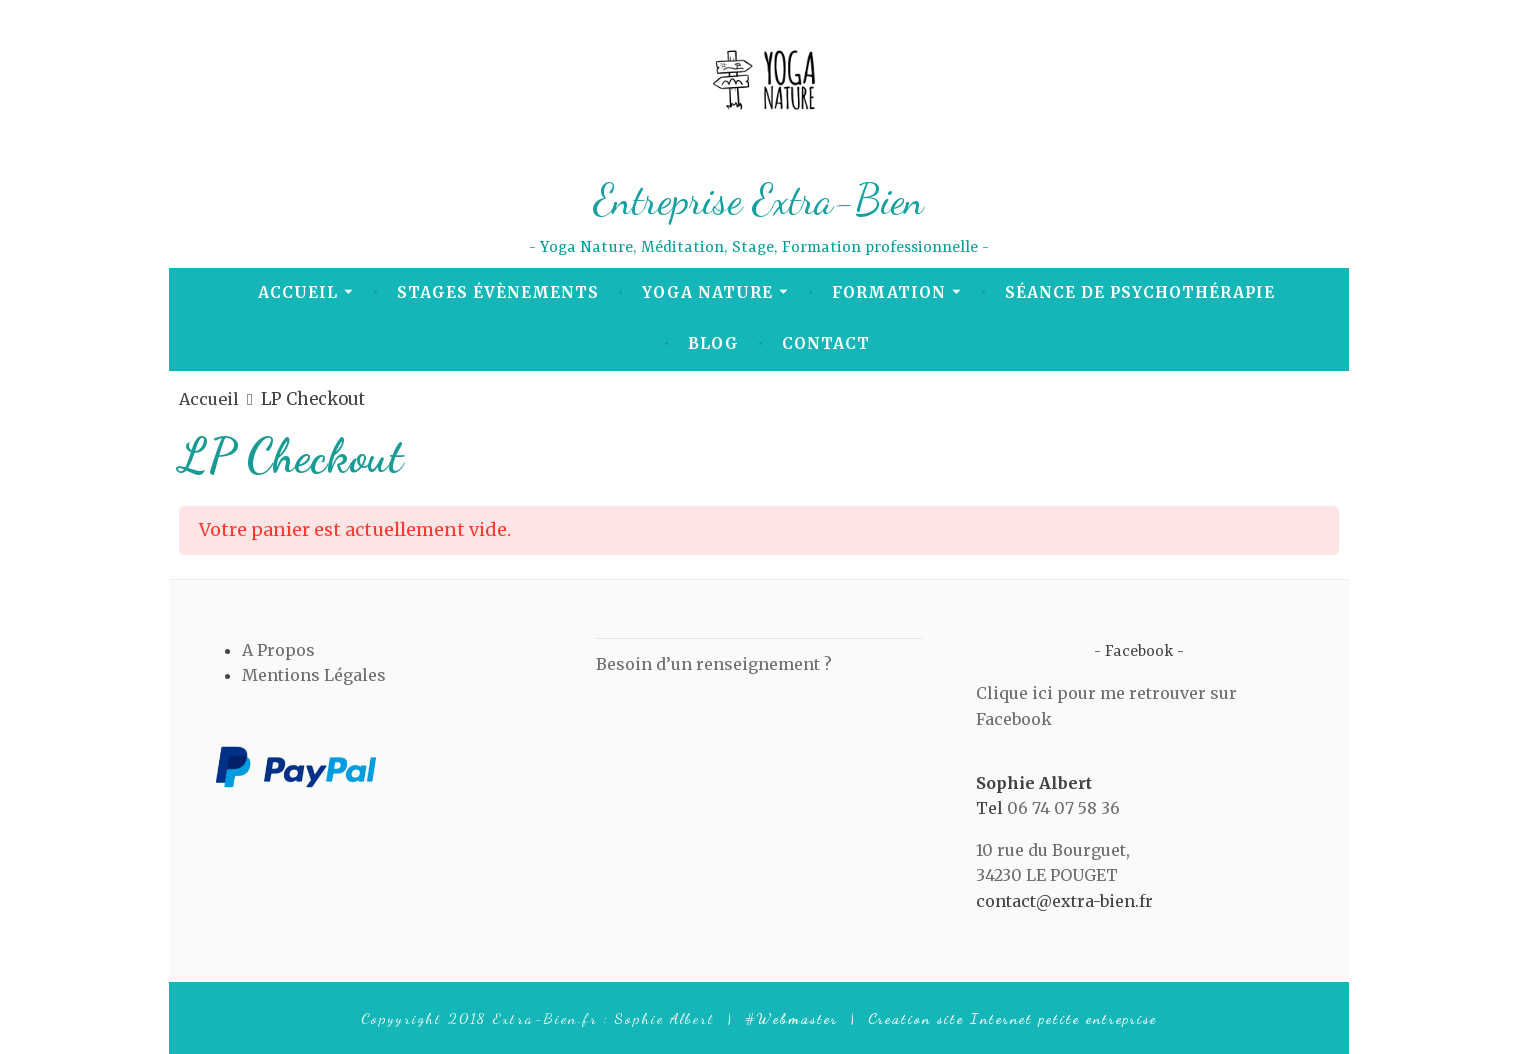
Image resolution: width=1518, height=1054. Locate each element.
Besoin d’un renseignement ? (714, 664)
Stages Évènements (498, 292)
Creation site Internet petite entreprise (1012, 1018)
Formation (889, 292)
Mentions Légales (314, 675)
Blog (713, 343)
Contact (826, 343)
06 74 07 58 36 (1063, 808)
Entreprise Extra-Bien (759, 198)
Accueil (298, 292)
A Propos (278, 650)
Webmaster (797, 1018)
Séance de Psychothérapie (1140, 292)
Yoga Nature (707, 292)
